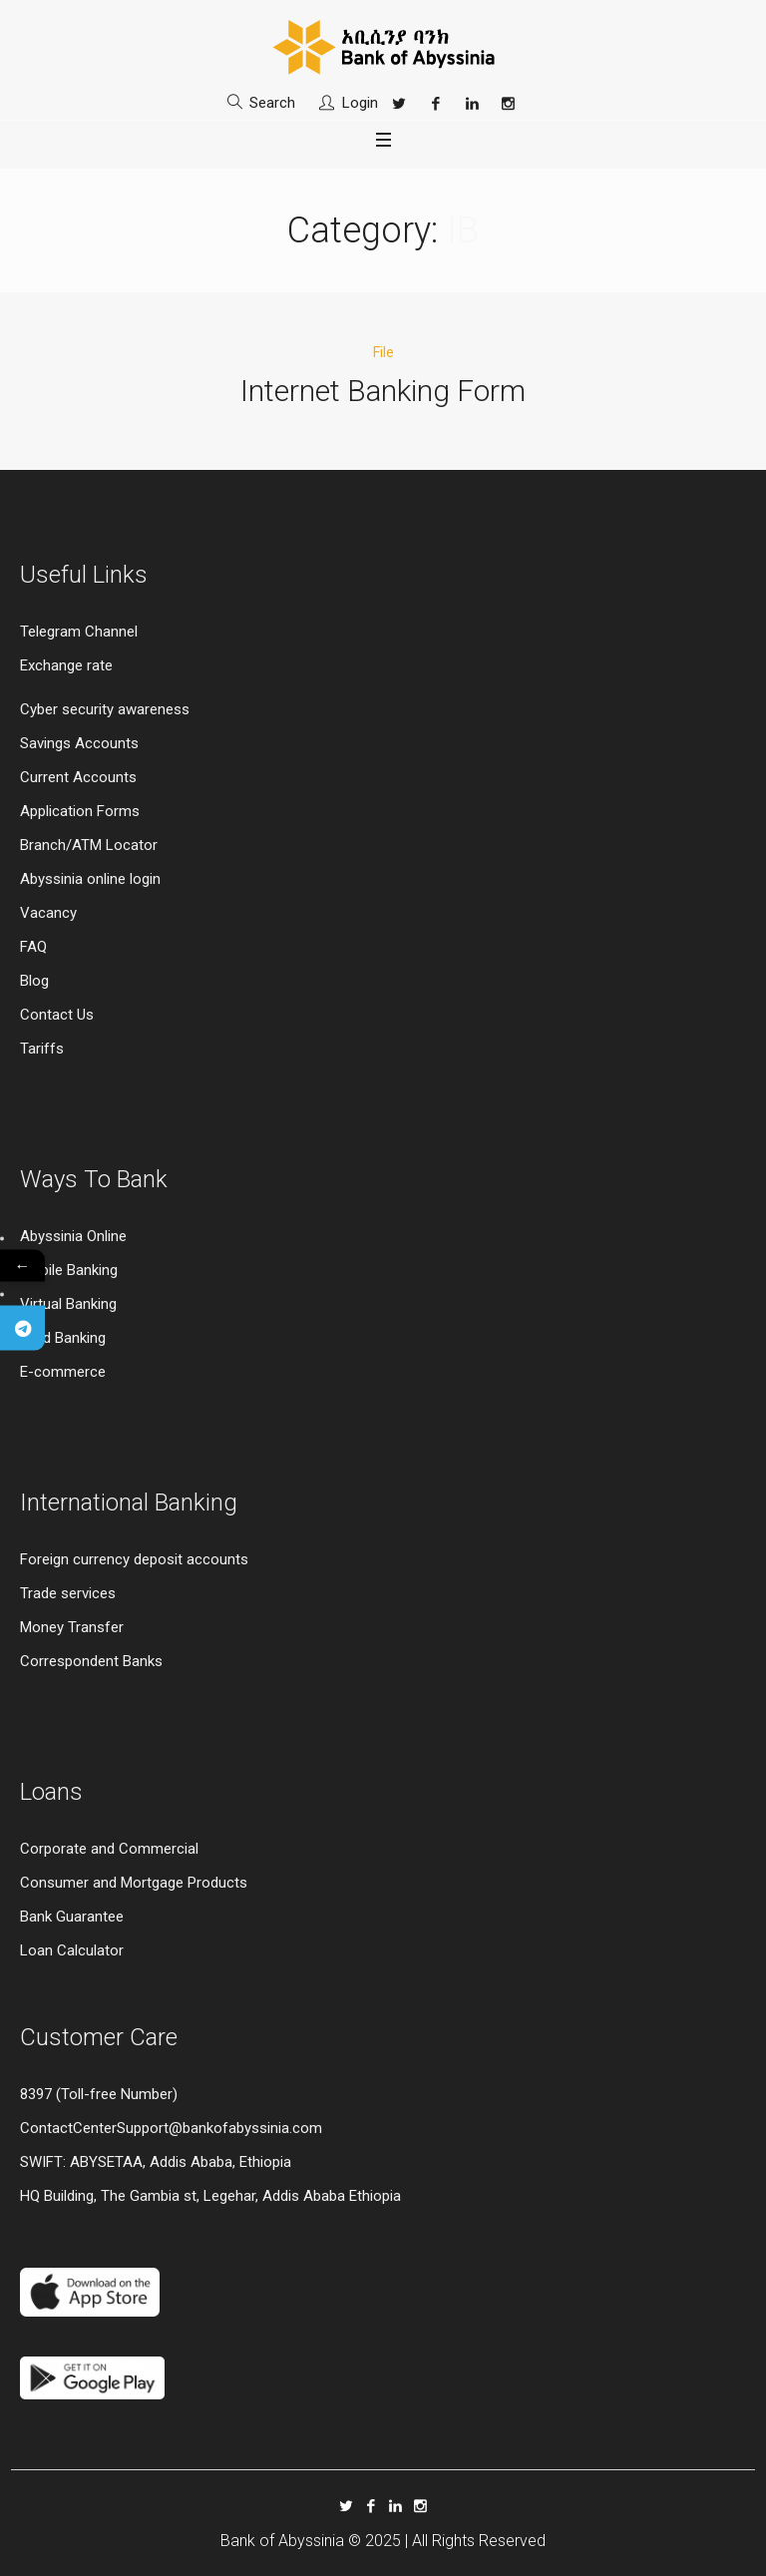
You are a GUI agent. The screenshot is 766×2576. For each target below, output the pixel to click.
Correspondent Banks (91, 1661)
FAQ (33, 947)
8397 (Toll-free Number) (99, 2094)
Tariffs (42, 1049)
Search (272, 103)
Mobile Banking (69, 1270)
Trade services (70, 1593)
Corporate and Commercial (109, 1849)
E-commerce (63, 1372)
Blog (34, 981)
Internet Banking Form (383, 390)
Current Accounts (78, 777)
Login (360, 103)
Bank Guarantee (72, 1917)
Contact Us (57, 1015)
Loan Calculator (72, 1950)
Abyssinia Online (73, 1236)
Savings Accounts (79, 743)
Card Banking (63, 1338)
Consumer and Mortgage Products (133, 1883)
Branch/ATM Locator (89, 845)
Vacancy (48, 913)
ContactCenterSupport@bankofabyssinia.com (171, 2128)
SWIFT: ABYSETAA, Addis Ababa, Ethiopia (155, 2162)
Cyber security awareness (105, 709)
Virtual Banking (68, 1304)
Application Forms (80, 811)
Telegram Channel (79, 632)
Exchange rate (66, 665)
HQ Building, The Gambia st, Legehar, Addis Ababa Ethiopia (210, 2196)
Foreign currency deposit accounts (134, 1559)
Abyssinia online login (90, 879)
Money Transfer (72, 1627)
